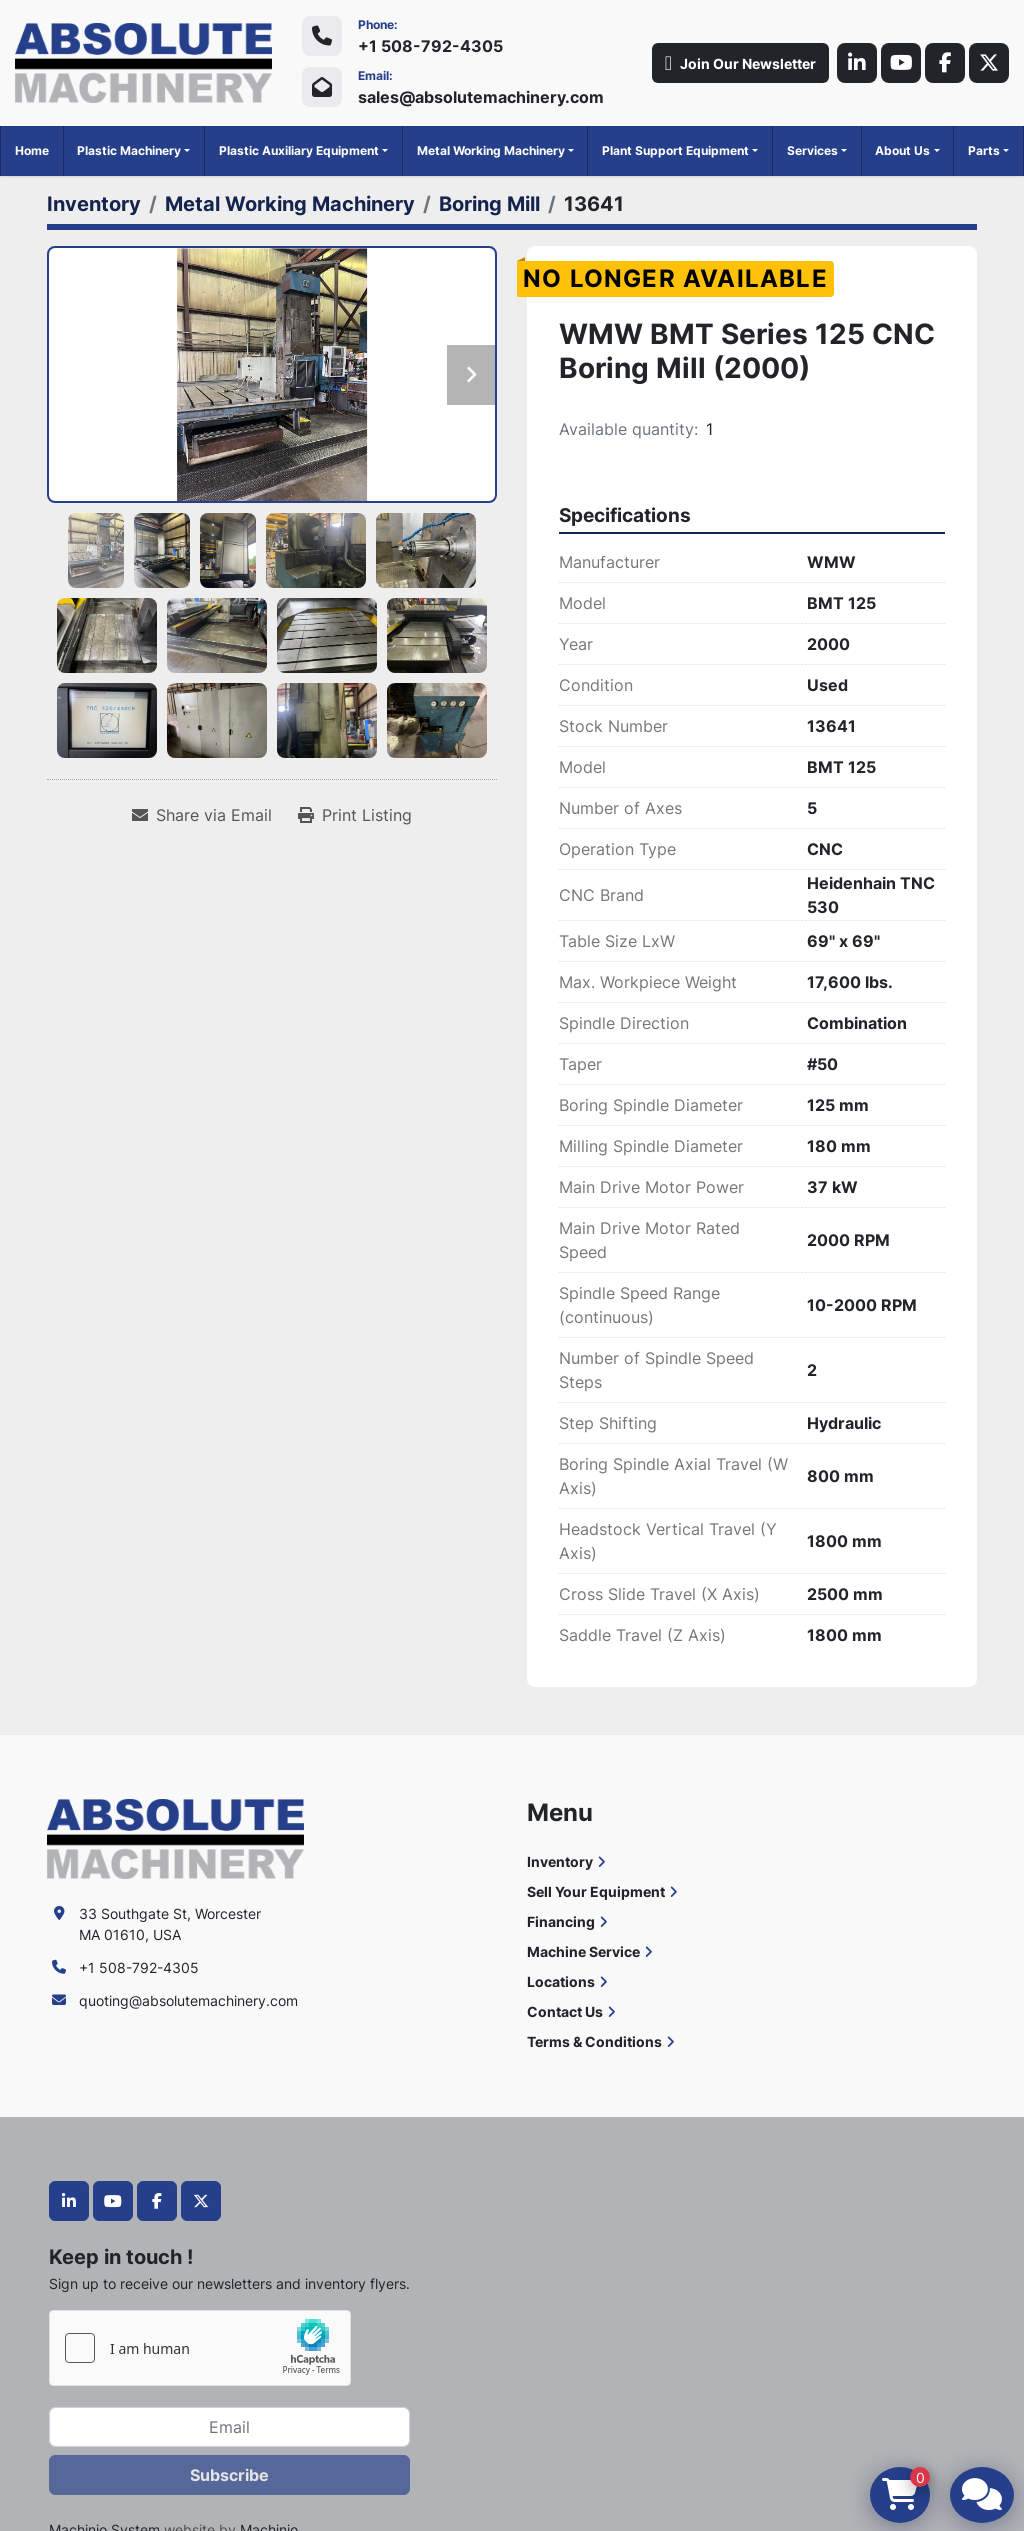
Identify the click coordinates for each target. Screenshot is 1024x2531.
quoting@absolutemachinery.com (188, 2000)
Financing (561, 1921)
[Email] (229, 2427)
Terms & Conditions (594, 2041)
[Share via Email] (202, 815)
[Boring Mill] (489, 204)
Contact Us (565, 2011)
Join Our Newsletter (740, 63)
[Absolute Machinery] (175, 1836)
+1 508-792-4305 (430, 46)
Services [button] (812, 150)
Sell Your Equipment (596, 1891)
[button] (133, 151)
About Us (902, 150)
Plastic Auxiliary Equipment (299, 150)
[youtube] (901, 63)
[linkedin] (857, 63)
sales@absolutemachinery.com (481, 97)
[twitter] (989, 63)
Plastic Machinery (129, 150)
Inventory (560, 1861)
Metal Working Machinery (491, 150)
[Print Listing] (355, 815)
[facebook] (945, 63)
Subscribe (229, 2475)
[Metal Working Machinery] (290, 204)
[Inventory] (94, 204)
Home (32, 150)
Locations (561, 1981)
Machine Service (583, 1951)
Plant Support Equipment (675, 150)
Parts (984, 150)
